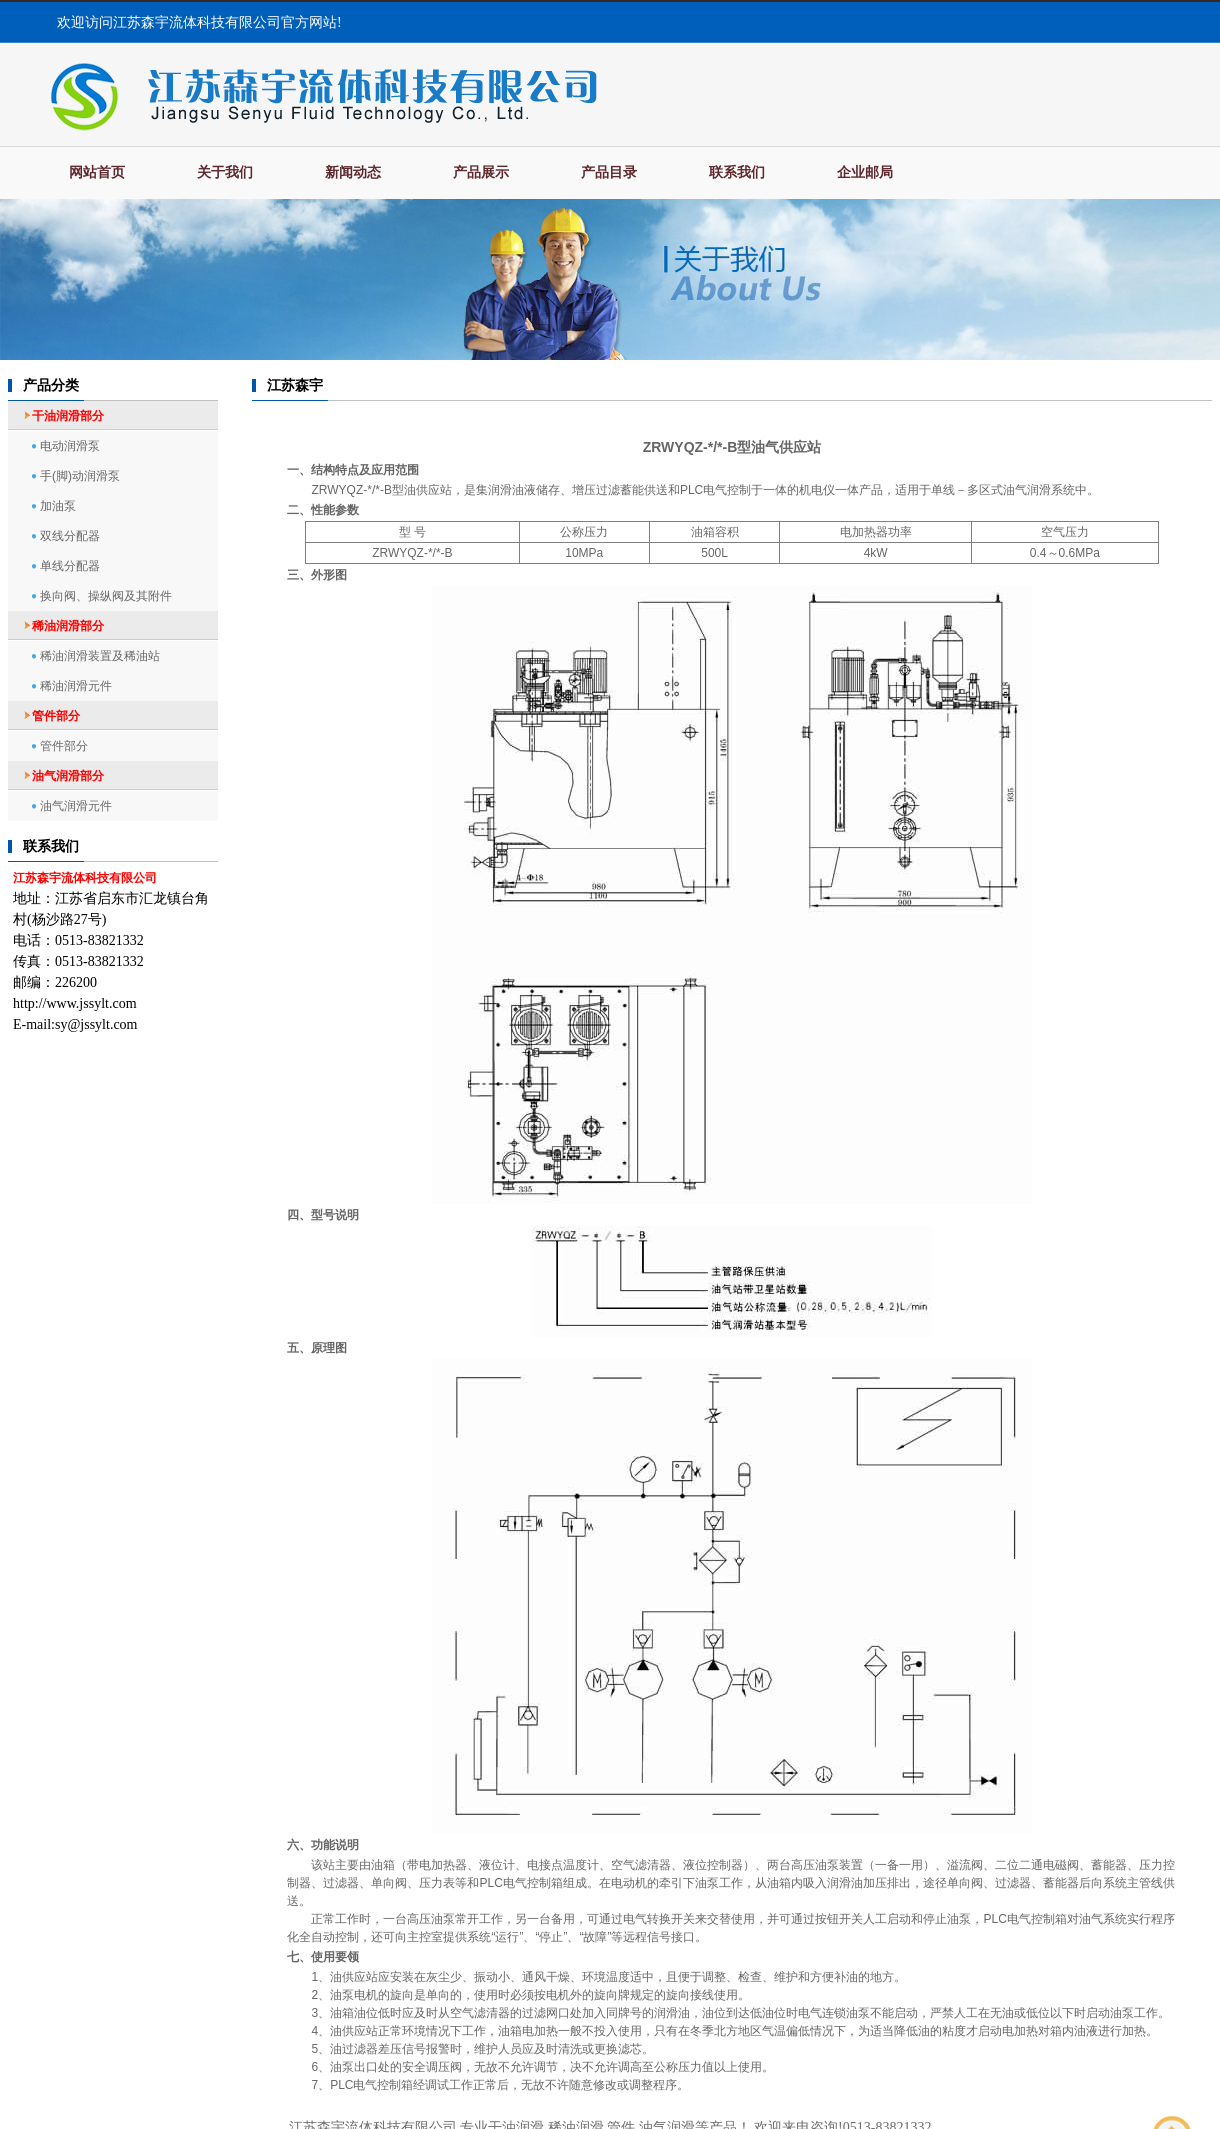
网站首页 (97, 172)
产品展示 (481, 172)
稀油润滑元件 (76, 686)
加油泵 (58, 506)
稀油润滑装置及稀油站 (100, 656)
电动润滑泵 (70, 446)
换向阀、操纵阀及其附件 (106, 596)
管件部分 (64, 746)
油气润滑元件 (76, 806)
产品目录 (609, 172)
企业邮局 (865, 172)
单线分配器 (70, 566)
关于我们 (225, 172)
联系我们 (737, 172)
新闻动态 (353, 172)
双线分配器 (70, 536)
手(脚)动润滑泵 (80, 476)
